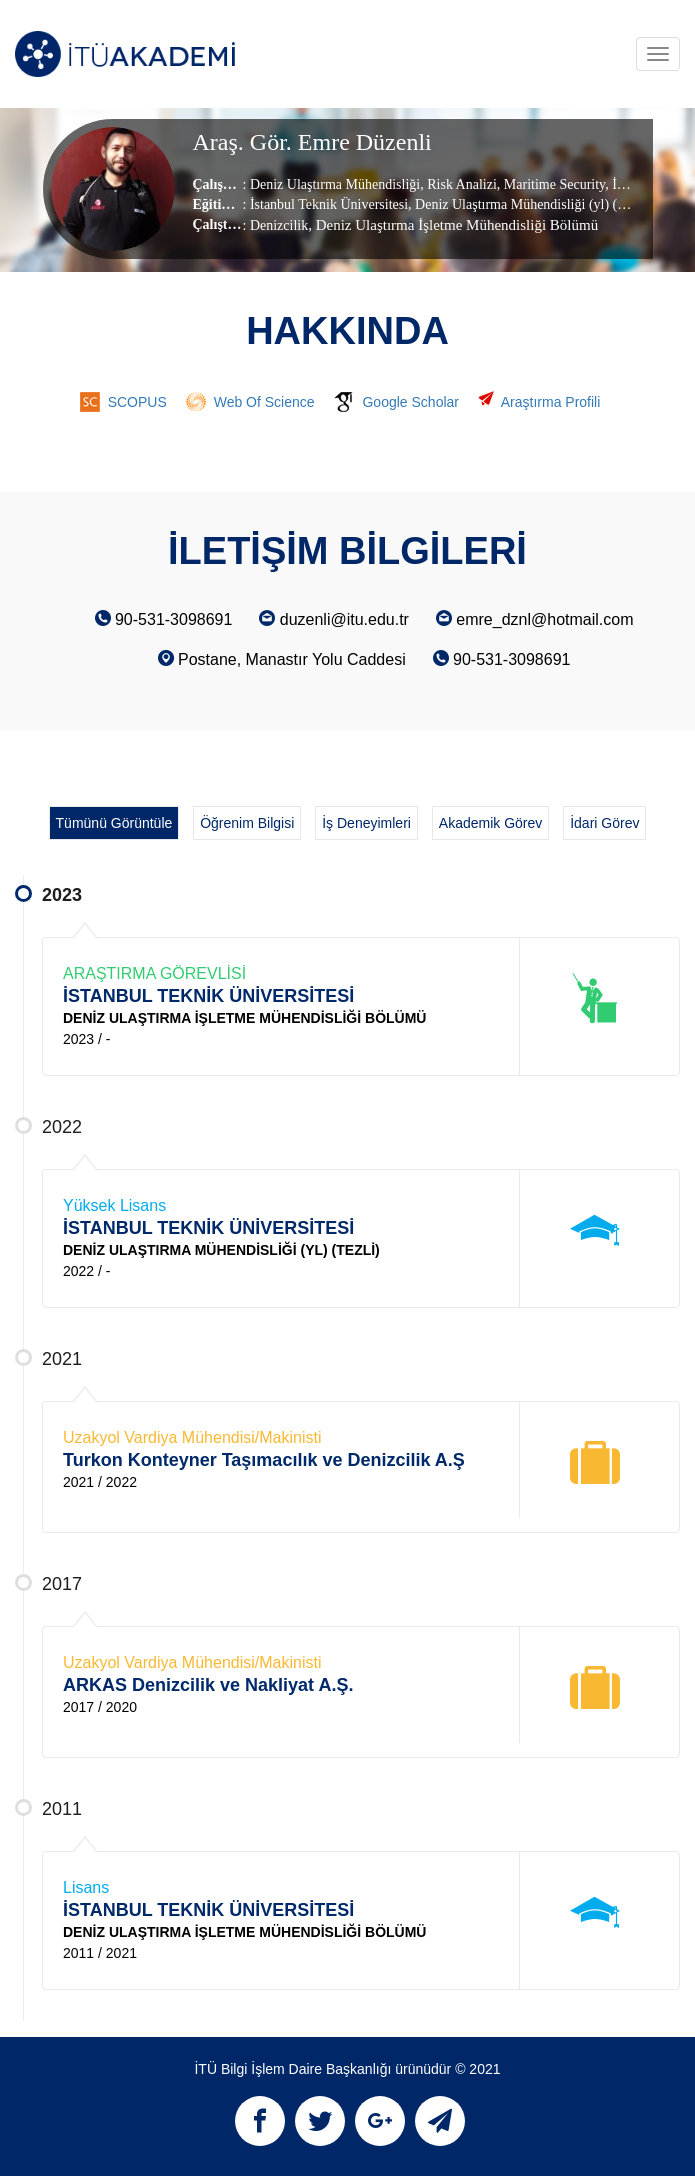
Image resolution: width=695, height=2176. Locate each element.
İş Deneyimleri (366, 823)
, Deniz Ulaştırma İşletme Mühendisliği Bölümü (453, 225)
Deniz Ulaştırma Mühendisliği (335, 184)
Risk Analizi (460, 184)
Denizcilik (279, 225)
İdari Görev (604, 823)
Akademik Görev (490, 823)
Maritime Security (552, 184)
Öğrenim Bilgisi (247, 823)
